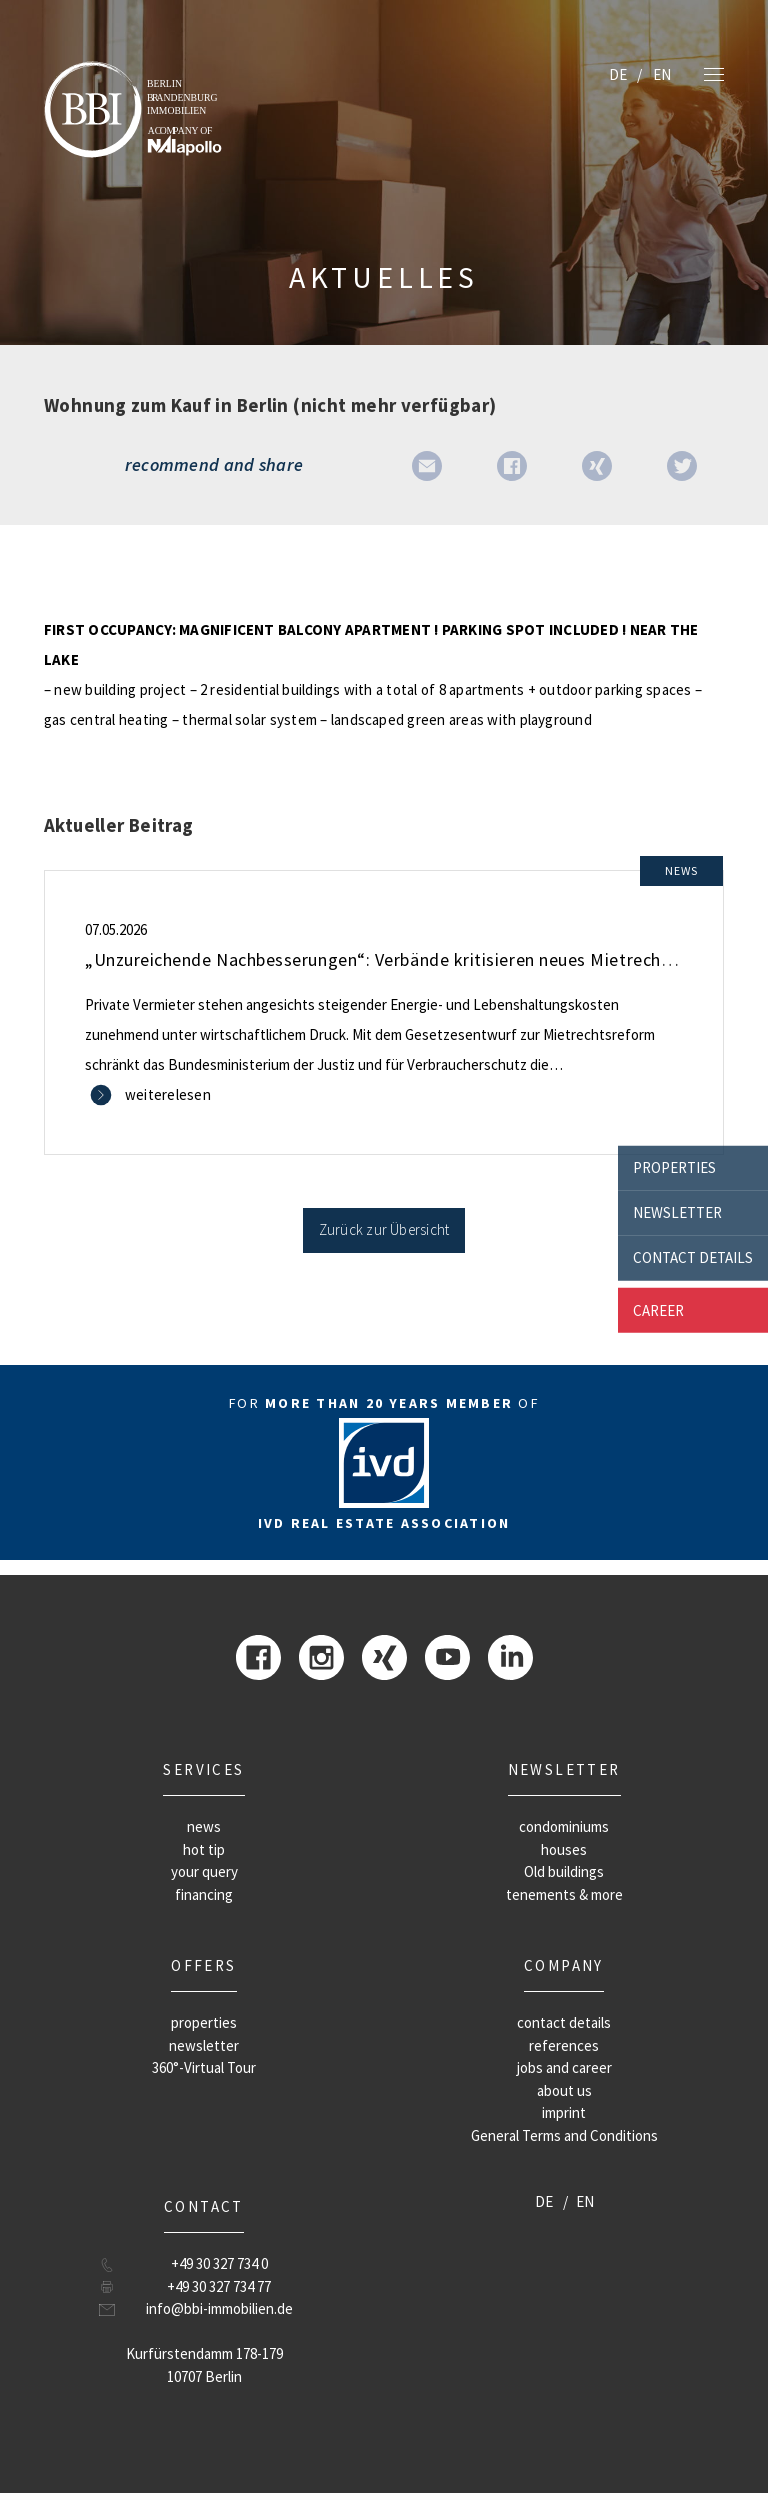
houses (564, 1849)
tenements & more (564, 1894)
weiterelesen (168, 1094)
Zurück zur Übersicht (384, 1229)
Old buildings (564, 1871)
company (564, 1965)
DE (618, 74)
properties (674, 1167)
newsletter (677, 1212)
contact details (693, 1257)
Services (203, 1769)
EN (662, 74)
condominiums (564, 1826)
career (658, 1309)
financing (204, 1894)
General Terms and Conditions (564, 2135)
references (564, 2045)
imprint (564, 2112)
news (204, 1826)
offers (203, 1965)
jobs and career (564, 2067)
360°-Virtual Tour (204, 2067)
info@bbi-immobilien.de (219, 2308)
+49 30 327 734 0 (219, 2263)
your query (204, 1871)
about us (564, 2090)
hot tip (204, 1849)
